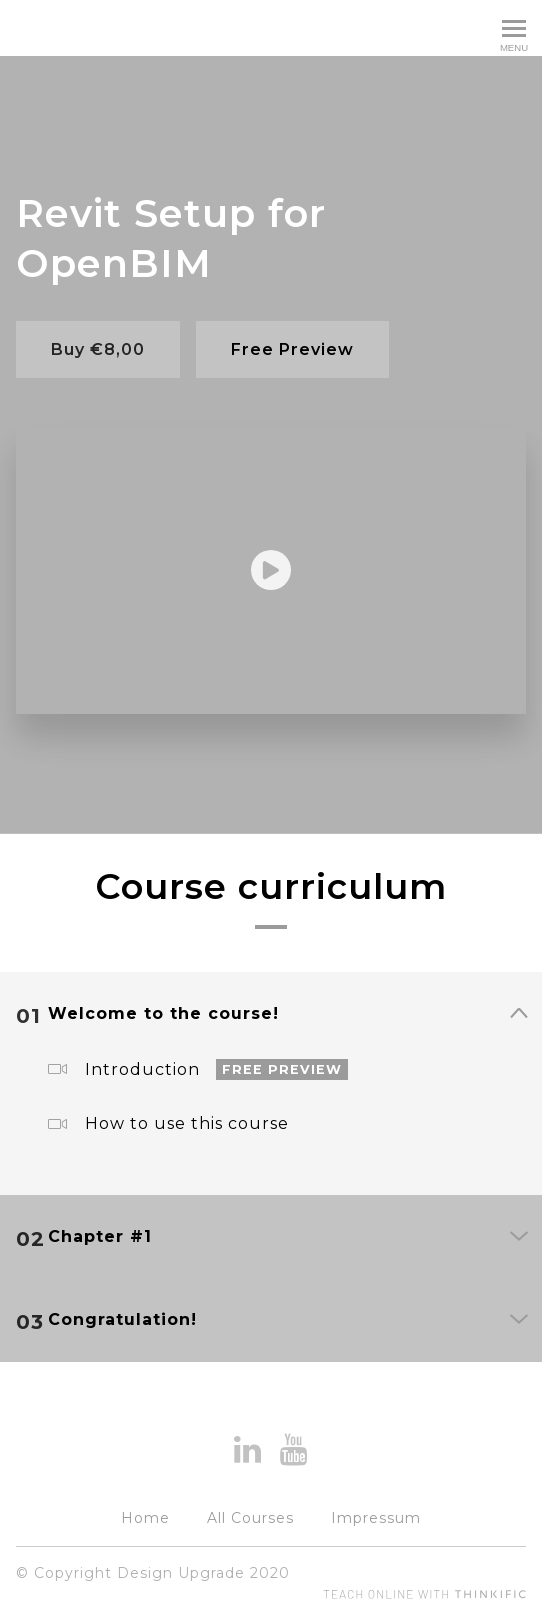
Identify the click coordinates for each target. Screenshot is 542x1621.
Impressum (376, 1518)
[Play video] (271, 570)
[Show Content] (518, 1015)
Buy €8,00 (98, 349)
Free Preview (292, 349)
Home (145, 1518)
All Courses (250, 1518)
